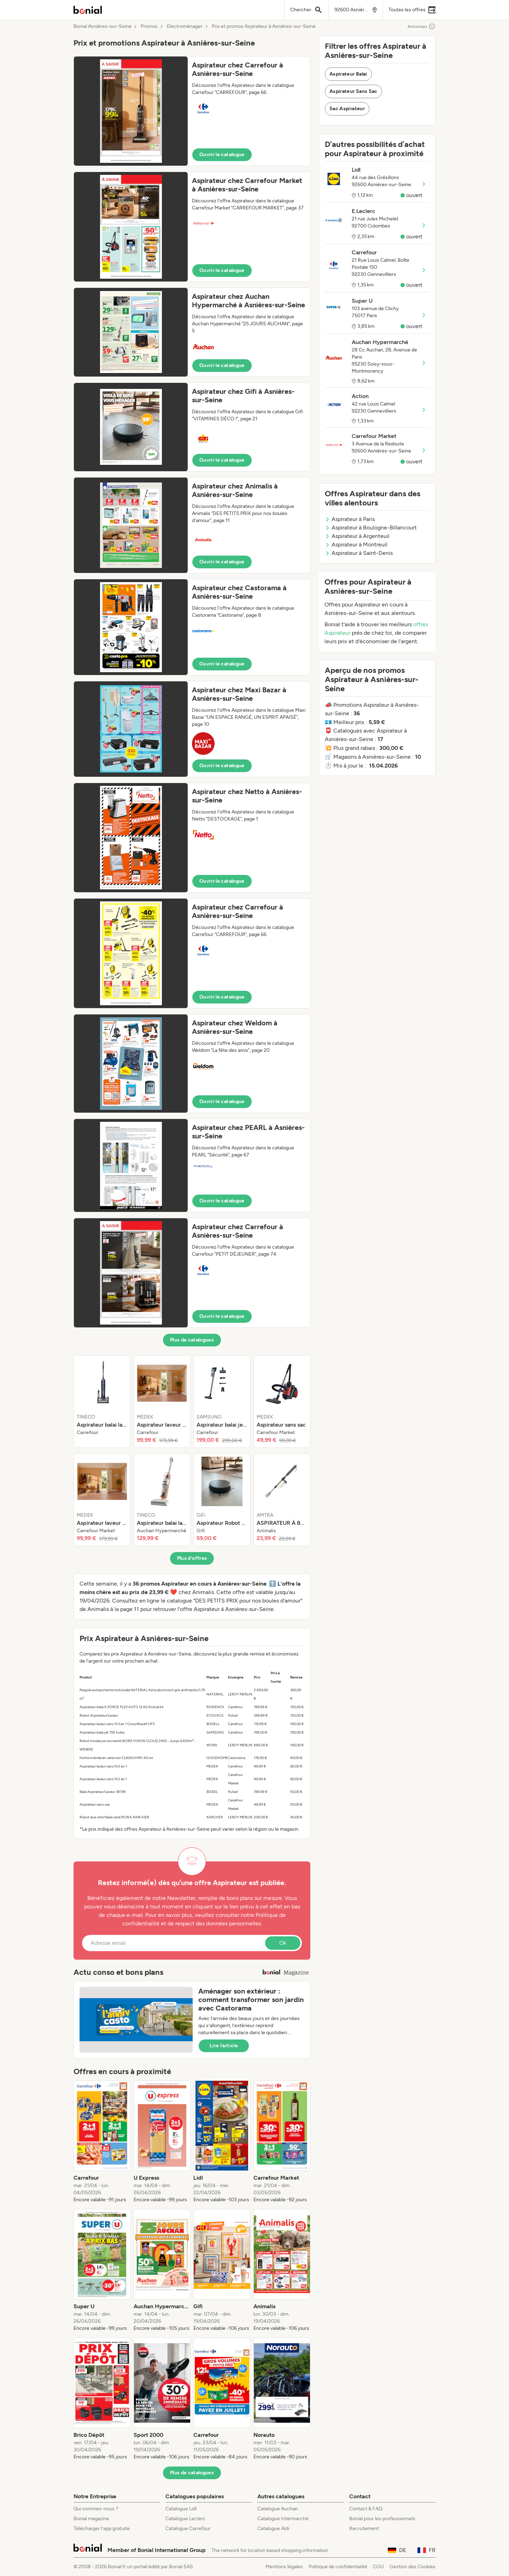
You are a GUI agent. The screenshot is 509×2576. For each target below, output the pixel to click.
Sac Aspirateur (347, 109)
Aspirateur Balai (348, 74)
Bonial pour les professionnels (382, 2519)
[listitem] (102, 1401)
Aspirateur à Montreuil (356, 544)
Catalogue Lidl (181, 2509)
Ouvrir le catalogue (222, 155)
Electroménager (185, 26)
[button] (192, 111)
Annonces (421, 26)
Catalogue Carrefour (188, 2528)
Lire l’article (224, 2046)
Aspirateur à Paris (350, 519)
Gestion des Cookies (412, 2567)
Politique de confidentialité (338, 2567)
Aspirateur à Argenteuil (357, 536)
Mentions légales (284, 2567)
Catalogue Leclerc (185, 2519)
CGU (378, 2567)
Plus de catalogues (192, 1340)
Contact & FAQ (365, 2509)
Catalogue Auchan (277, 2509)
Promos (149, 26)
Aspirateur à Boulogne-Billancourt (371, 527)
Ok (282, 1943)
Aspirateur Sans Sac (353, 91)
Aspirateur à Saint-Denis (359, 553)
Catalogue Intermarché (283, 2519)
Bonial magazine (91, 2519)
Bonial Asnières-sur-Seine (102, 26)
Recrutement (364, 2528)
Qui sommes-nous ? (96, 2509)
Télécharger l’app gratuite (102, 2528)
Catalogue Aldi (273, 2528)
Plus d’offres (192, 1558)
